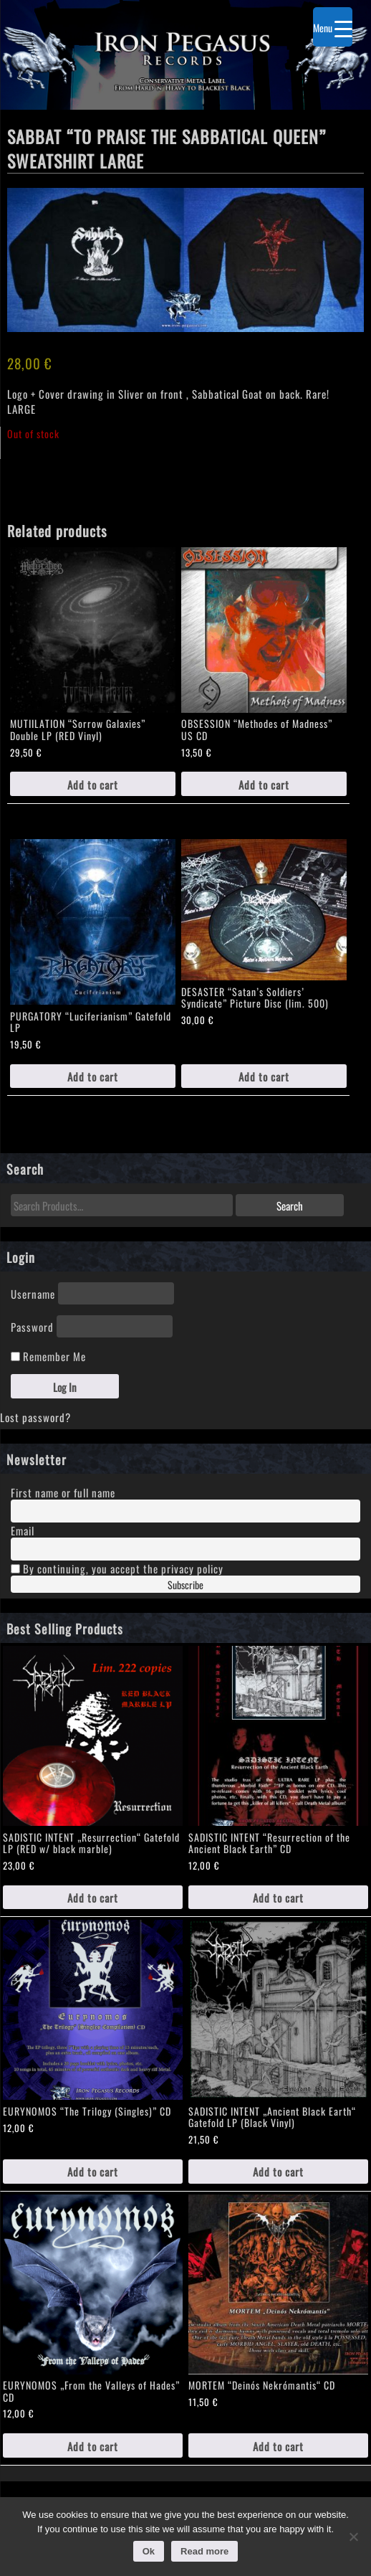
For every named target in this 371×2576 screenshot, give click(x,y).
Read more (204, 2551)
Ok (149, 2551)
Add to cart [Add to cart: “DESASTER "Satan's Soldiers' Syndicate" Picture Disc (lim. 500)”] (263, 1076)
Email (22, 1530)
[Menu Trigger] (332, 27)
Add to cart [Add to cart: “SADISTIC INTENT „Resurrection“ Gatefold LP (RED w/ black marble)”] (92, 1897)
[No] (353, 2536)
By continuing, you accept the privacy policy (117, 1568)
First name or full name (63, 1492)
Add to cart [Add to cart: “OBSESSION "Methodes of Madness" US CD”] (263, 784)
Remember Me (48, 1356)
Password (32, 1326)
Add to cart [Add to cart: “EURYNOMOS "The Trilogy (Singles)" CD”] (92, 2171)
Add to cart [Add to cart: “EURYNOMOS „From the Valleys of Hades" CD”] (92, 2446)
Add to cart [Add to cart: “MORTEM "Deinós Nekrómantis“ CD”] (278, 2446)
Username (33, 1293)
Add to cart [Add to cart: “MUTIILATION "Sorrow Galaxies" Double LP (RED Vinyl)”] (92, 784)
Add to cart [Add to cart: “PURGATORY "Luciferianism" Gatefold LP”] (92, 1076)
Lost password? (35, 1416)
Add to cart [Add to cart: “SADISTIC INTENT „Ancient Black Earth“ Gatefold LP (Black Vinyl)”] (278, 2171)
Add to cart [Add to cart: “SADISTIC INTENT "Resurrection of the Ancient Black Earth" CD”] (278, 1897)
